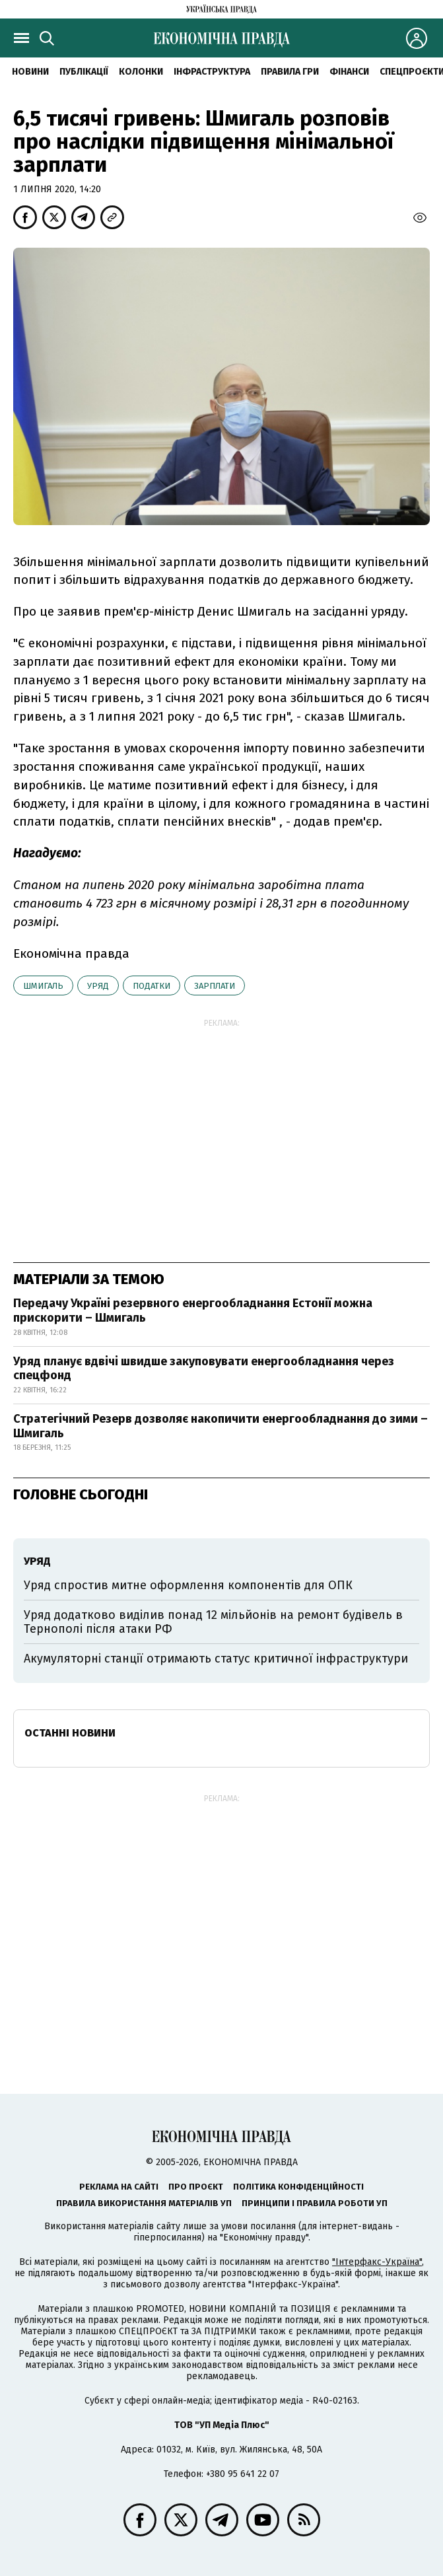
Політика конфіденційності (298, 2187)
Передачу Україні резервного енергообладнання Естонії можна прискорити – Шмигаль (192, 1310)
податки (151, 986)
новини (30, 71)
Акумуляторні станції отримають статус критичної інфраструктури (216, 1658)
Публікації (83, 71)
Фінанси (349, 71)
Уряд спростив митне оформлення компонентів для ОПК (188, 1585)
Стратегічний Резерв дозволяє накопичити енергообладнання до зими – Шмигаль (220, 1426)
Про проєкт (195, 2187)
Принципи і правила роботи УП (315, 2203)
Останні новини (70, 1733)
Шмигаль (43, 986)
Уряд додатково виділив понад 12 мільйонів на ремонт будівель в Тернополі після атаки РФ (213, 1622)
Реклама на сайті (118, 2187)
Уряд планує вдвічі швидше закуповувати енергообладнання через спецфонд (203, 1368)
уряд (98, 986)
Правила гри (290, 71)
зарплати (214, 986)
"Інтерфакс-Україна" (377, 2262)
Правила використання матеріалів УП (144, 2203)
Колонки (141, 71)
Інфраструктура (212, 71)
